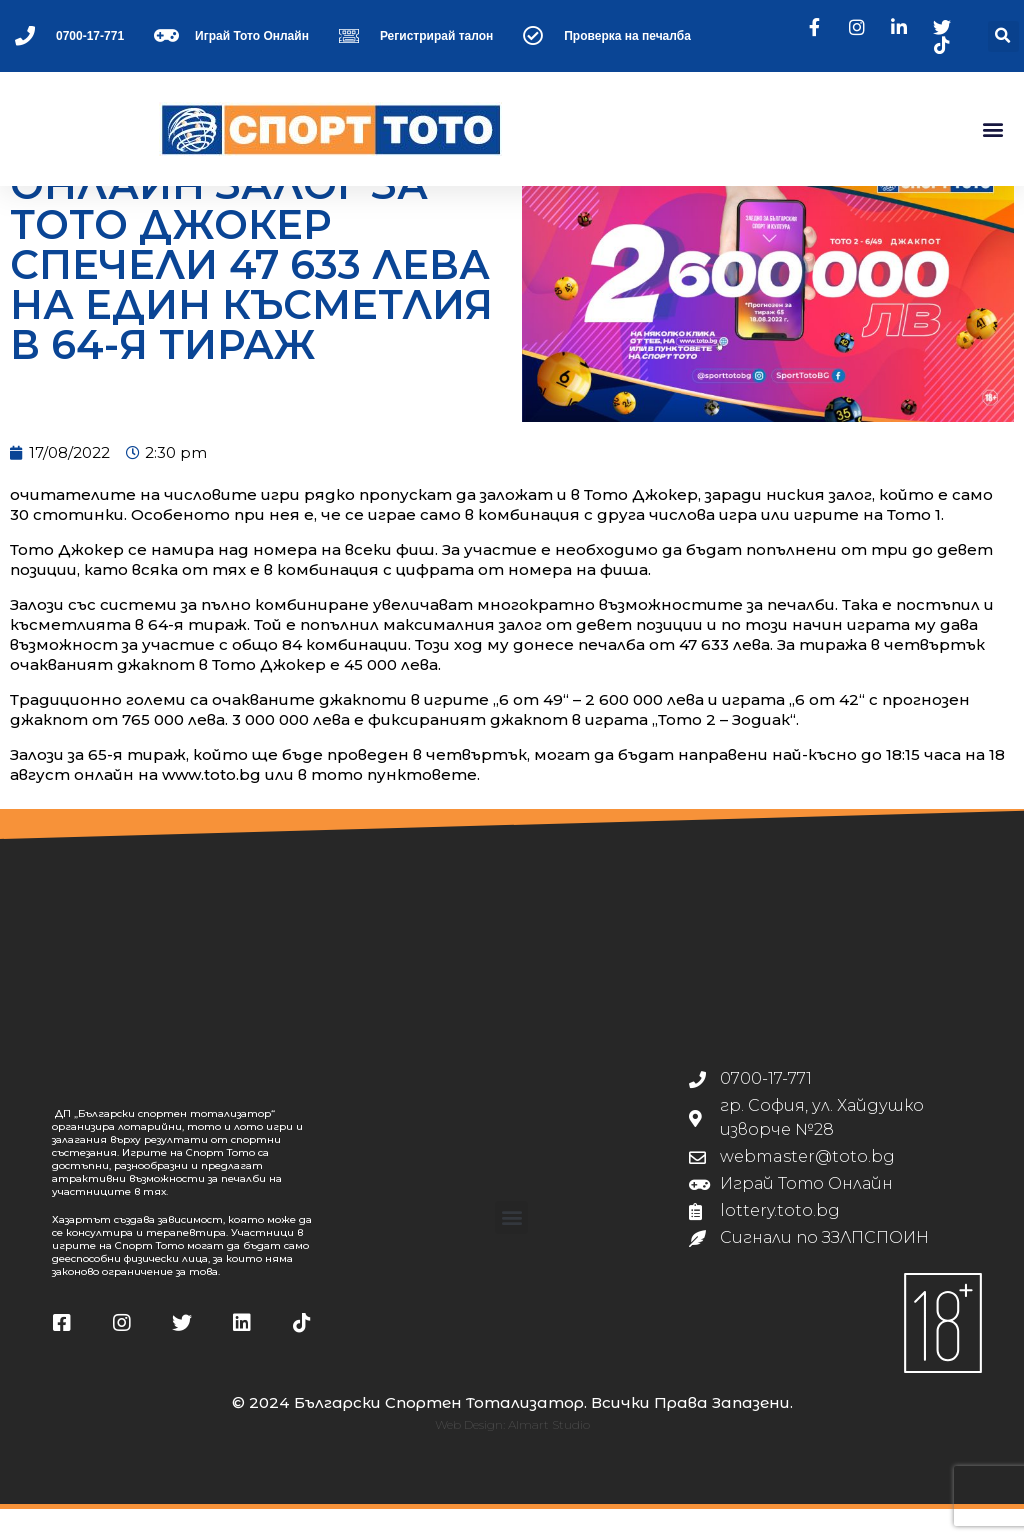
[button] (1003, 36)
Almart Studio (549, 1455)
